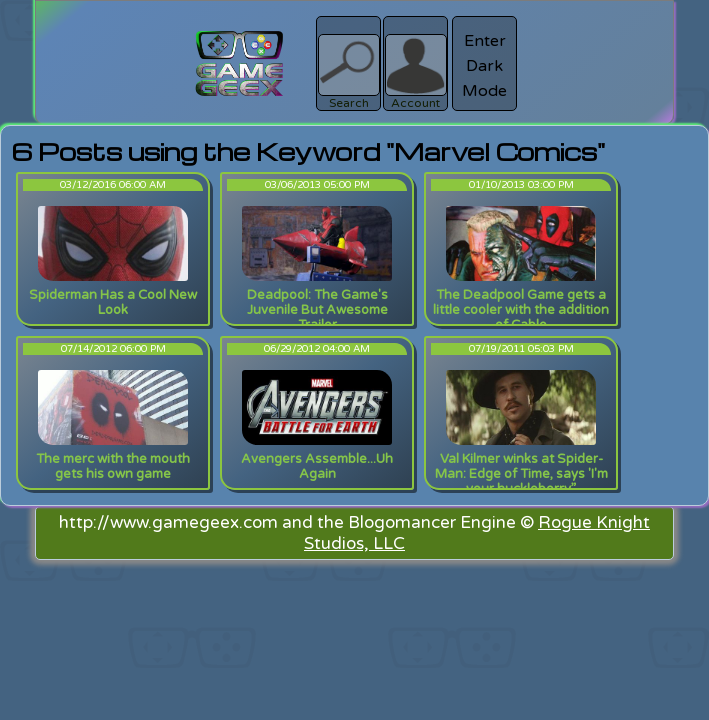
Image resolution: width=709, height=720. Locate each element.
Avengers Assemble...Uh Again (317, 466)
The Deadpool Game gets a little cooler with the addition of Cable (521, 310)
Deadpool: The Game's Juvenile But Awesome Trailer (317, 310)
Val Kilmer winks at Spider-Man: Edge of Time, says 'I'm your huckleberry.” (521, 474)
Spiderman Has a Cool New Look (113, 302)
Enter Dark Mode (484, 66)
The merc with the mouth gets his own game (113, 466)
